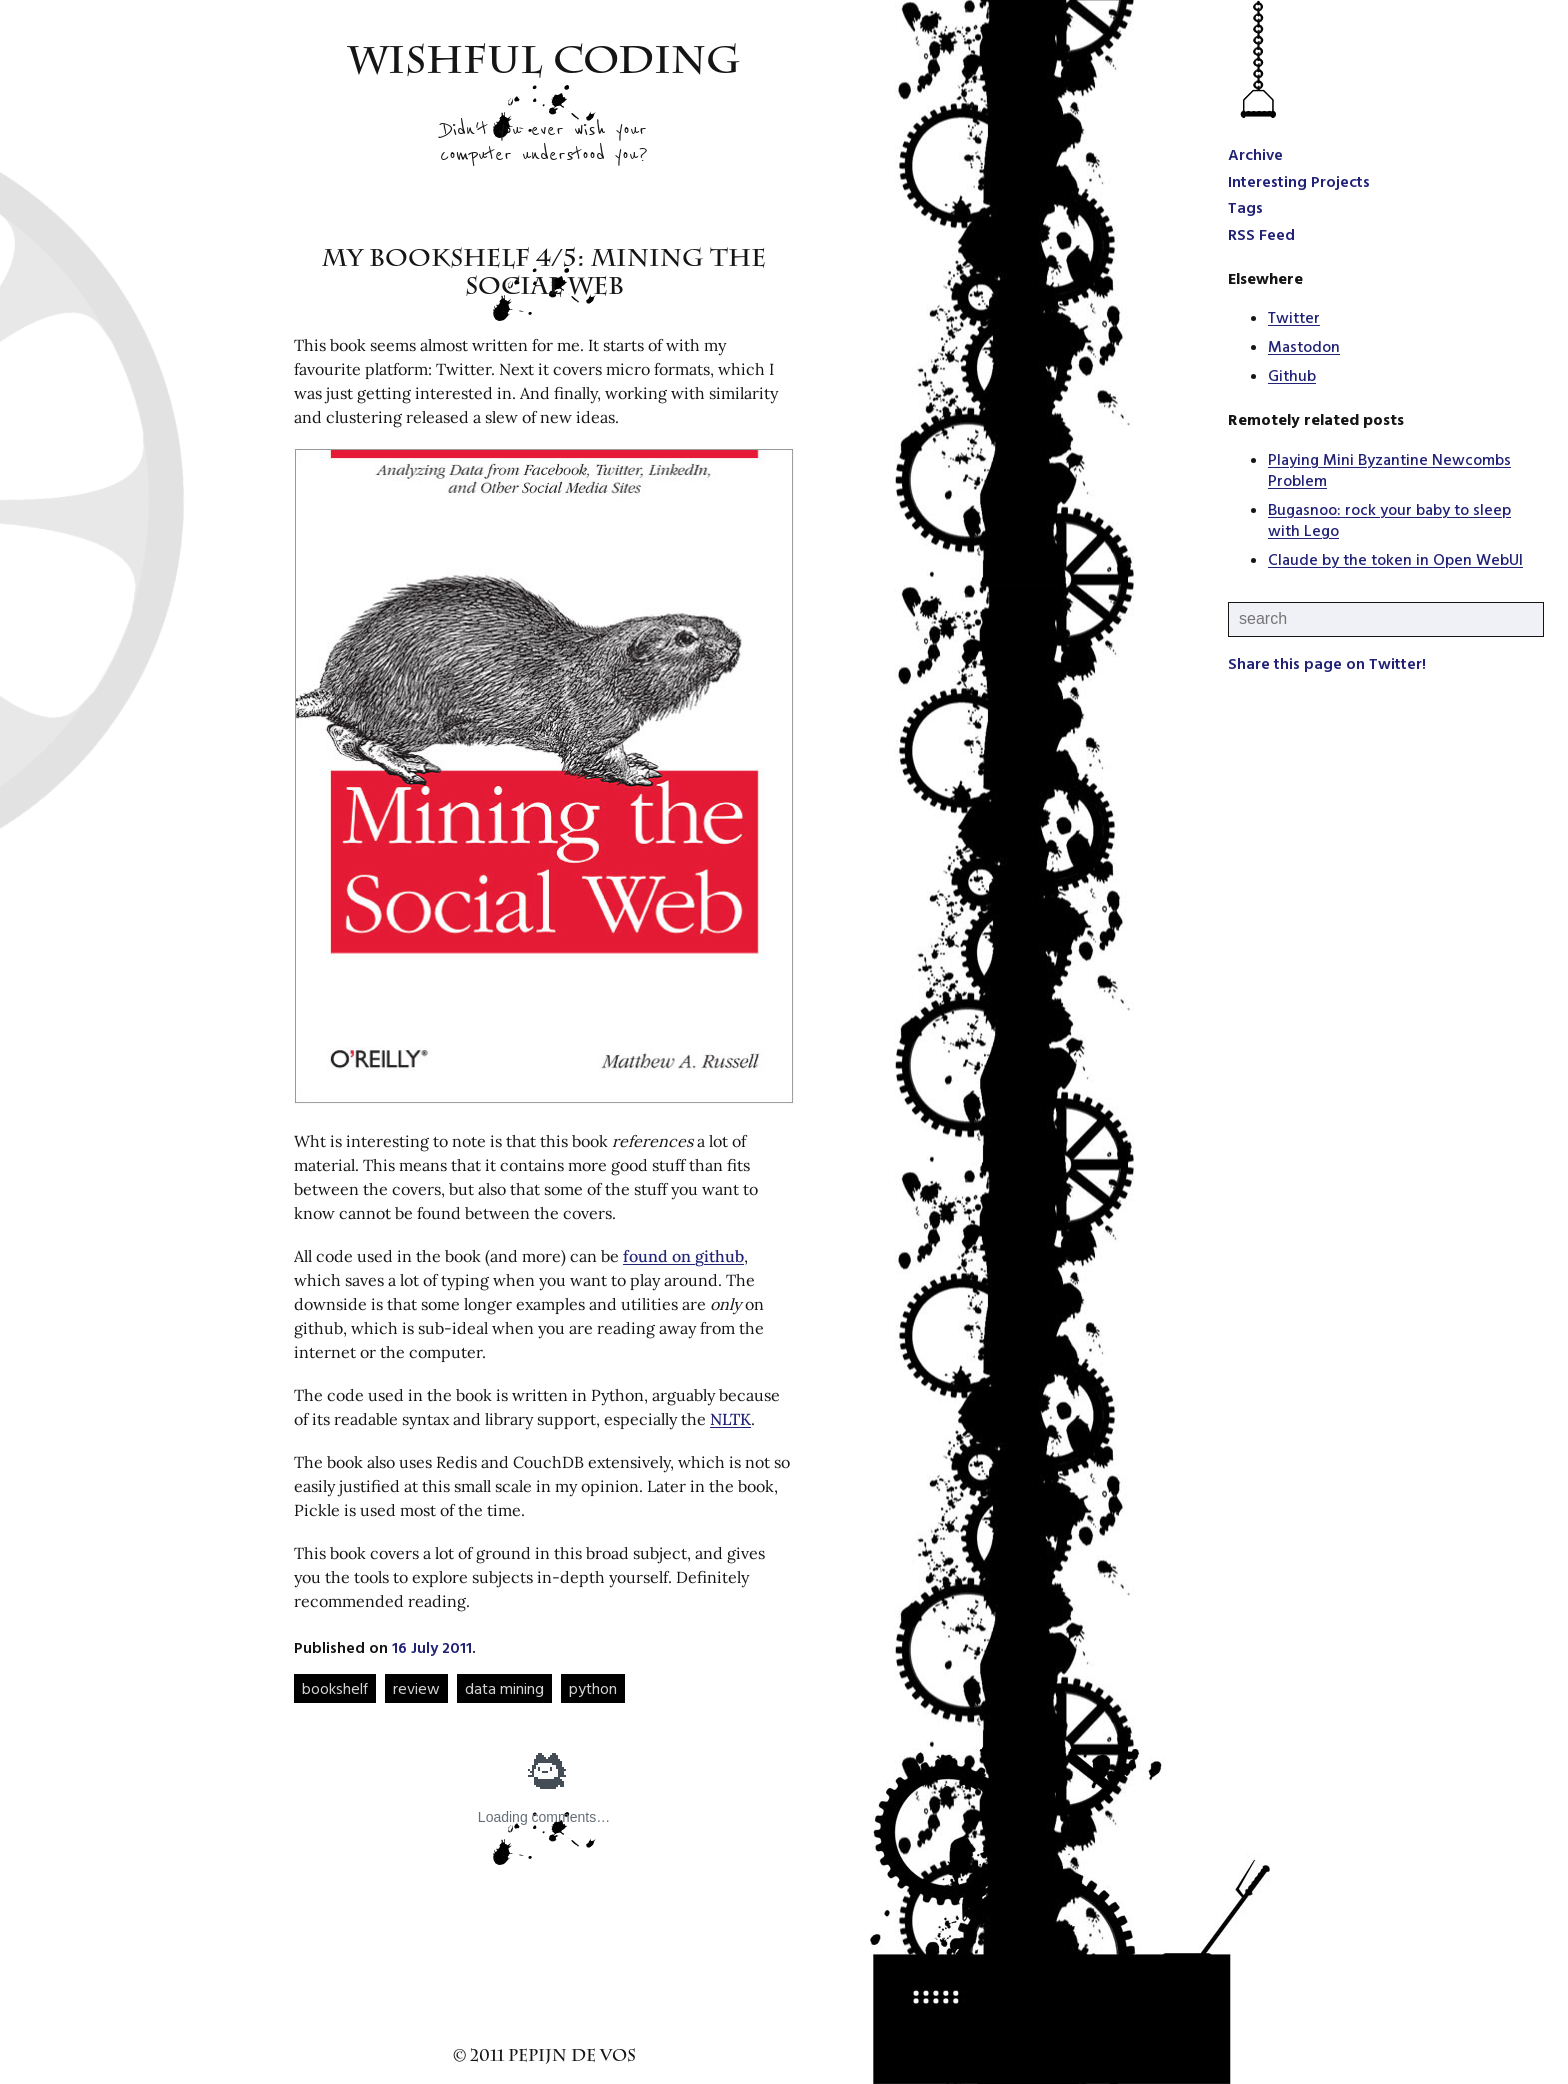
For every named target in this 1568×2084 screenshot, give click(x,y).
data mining (504, 1688)
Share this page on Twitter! (1327, 663)
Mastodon (1304, 346)
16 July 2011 (432, 1647)
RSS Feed (1261, 234)
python (593, 1688)
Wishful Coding (544, 65)
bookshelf (335, 1688)
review (416, 1688)
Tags (1245, 207)
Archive (1255, 154)
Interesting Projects (1299, 181)
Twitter (1294, 317)
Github (1292, 375)
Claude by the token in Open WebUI (1395, 559)
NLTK (730, 1419)
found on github (683, 1256)
